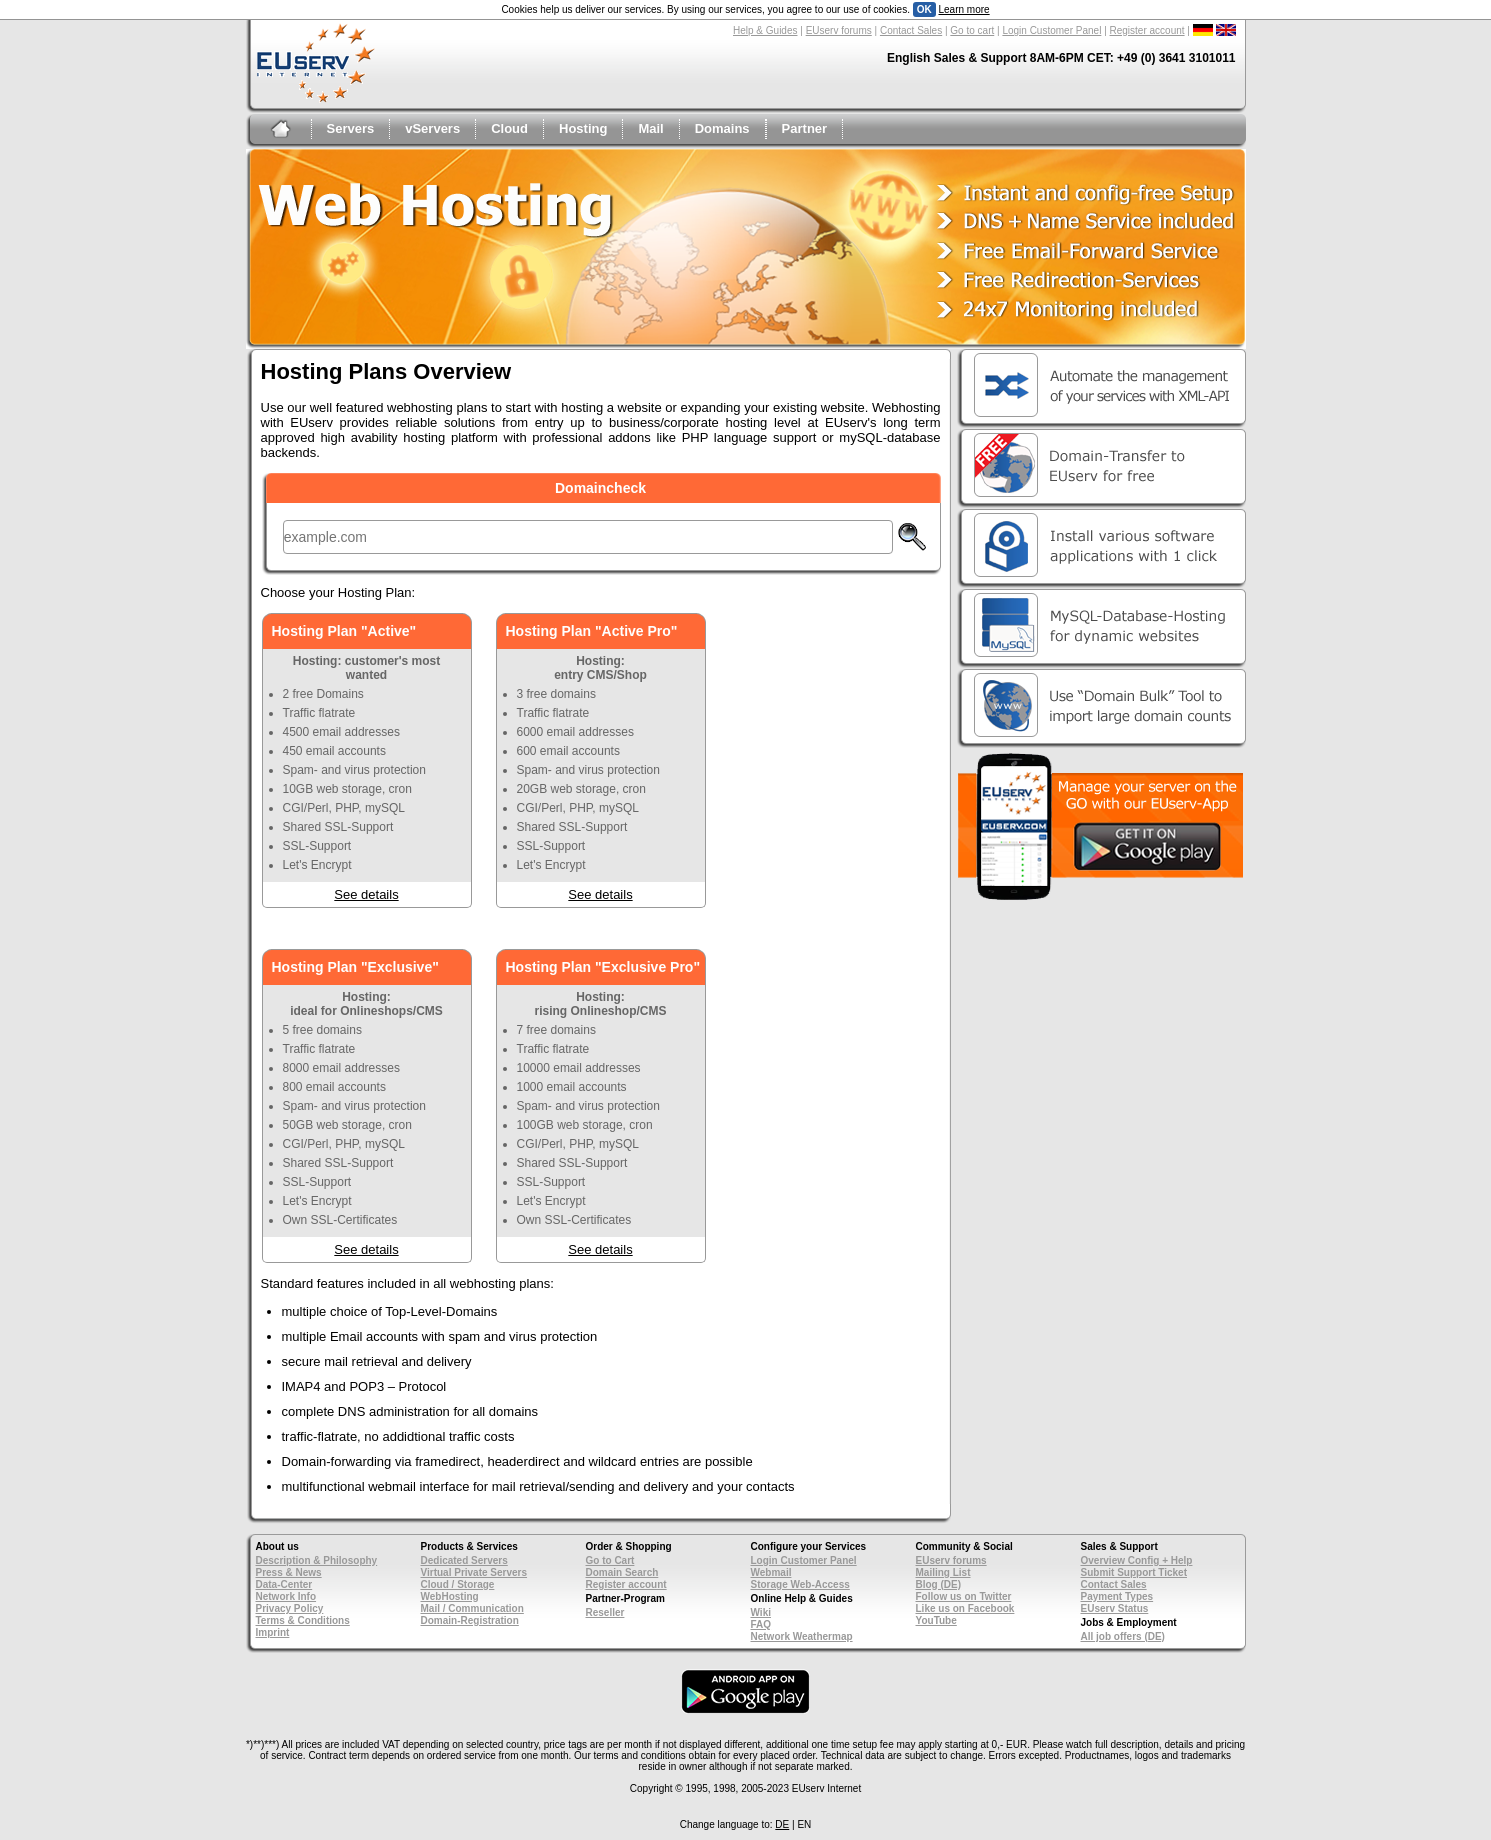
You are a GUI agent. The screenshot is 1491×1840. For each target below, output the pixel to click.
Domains (722, 128)
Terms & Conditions (303, 1620)
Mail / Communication (472, 1608)
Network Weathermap (802, 1636)
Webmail (771, 1572)
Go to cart (972, 30)
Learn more (963, 9)
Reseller (605, 1612)
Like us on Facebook (965, 1608)
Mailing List (943, 1572)
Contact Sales (911, 30)
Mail (650, 128)
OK (924, 9)
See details (366, 894)
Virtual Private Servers (474, 1572)
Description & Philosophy (317, 1560)
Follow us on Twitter (964, 1596)
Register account (1147, 30)
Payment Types (1117, 1596)
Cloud (509, 128)
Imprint (273, 1632)
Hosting (583, 128)
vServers (432, 128)
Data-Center (284, 1584)
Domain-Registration (470, 1620)
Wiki (761, 1612)
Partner (805, 128)
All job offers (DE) (1123, 1636)
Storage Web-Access (800, 1584)
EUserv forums (839, 30)
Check (912, 537)
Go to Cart (610, 1560)
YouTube (936, 1620)
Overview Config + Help (1137, 1560)
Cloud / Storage (458, 1584)
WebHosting (450, 1596)
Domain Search (622, 1572)
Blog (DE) (939, 1584)
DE (782, 1824)
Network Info (286, 1596)
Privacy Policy (290, 1608)
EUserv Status (1115, 1608)
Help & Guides (765, 30)
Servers (351, 128)
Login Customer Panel (1051, 30)
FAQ (761, 1624)
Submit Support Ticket (1134, 1572)
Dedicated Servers (464, 1560)
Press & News (289, 1572)
